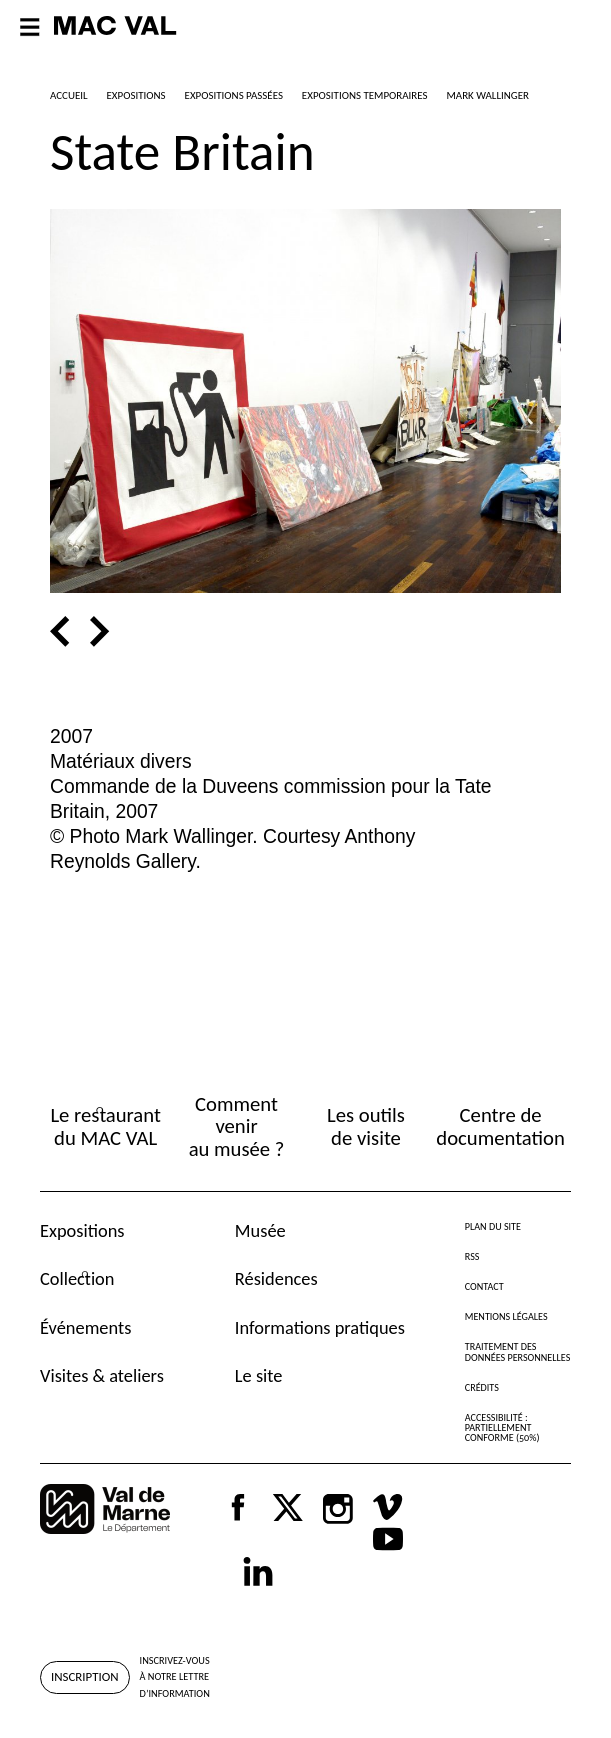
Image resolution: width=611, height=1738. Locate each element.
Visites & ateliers (102, 1375)
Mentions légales (506, 1316)
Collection (77, 1278)
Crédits (482, 1387)
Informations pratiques (320, 1327)
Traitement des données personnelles (518, 1351)
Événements (85, 1327)
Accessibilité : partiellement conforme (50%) (502, 1427)
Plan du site (493, 1226)
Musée (260, 1230)
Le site (259, 1375)
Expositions (82, 1230)
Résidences (276, 1278)
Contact (484, 1286)
